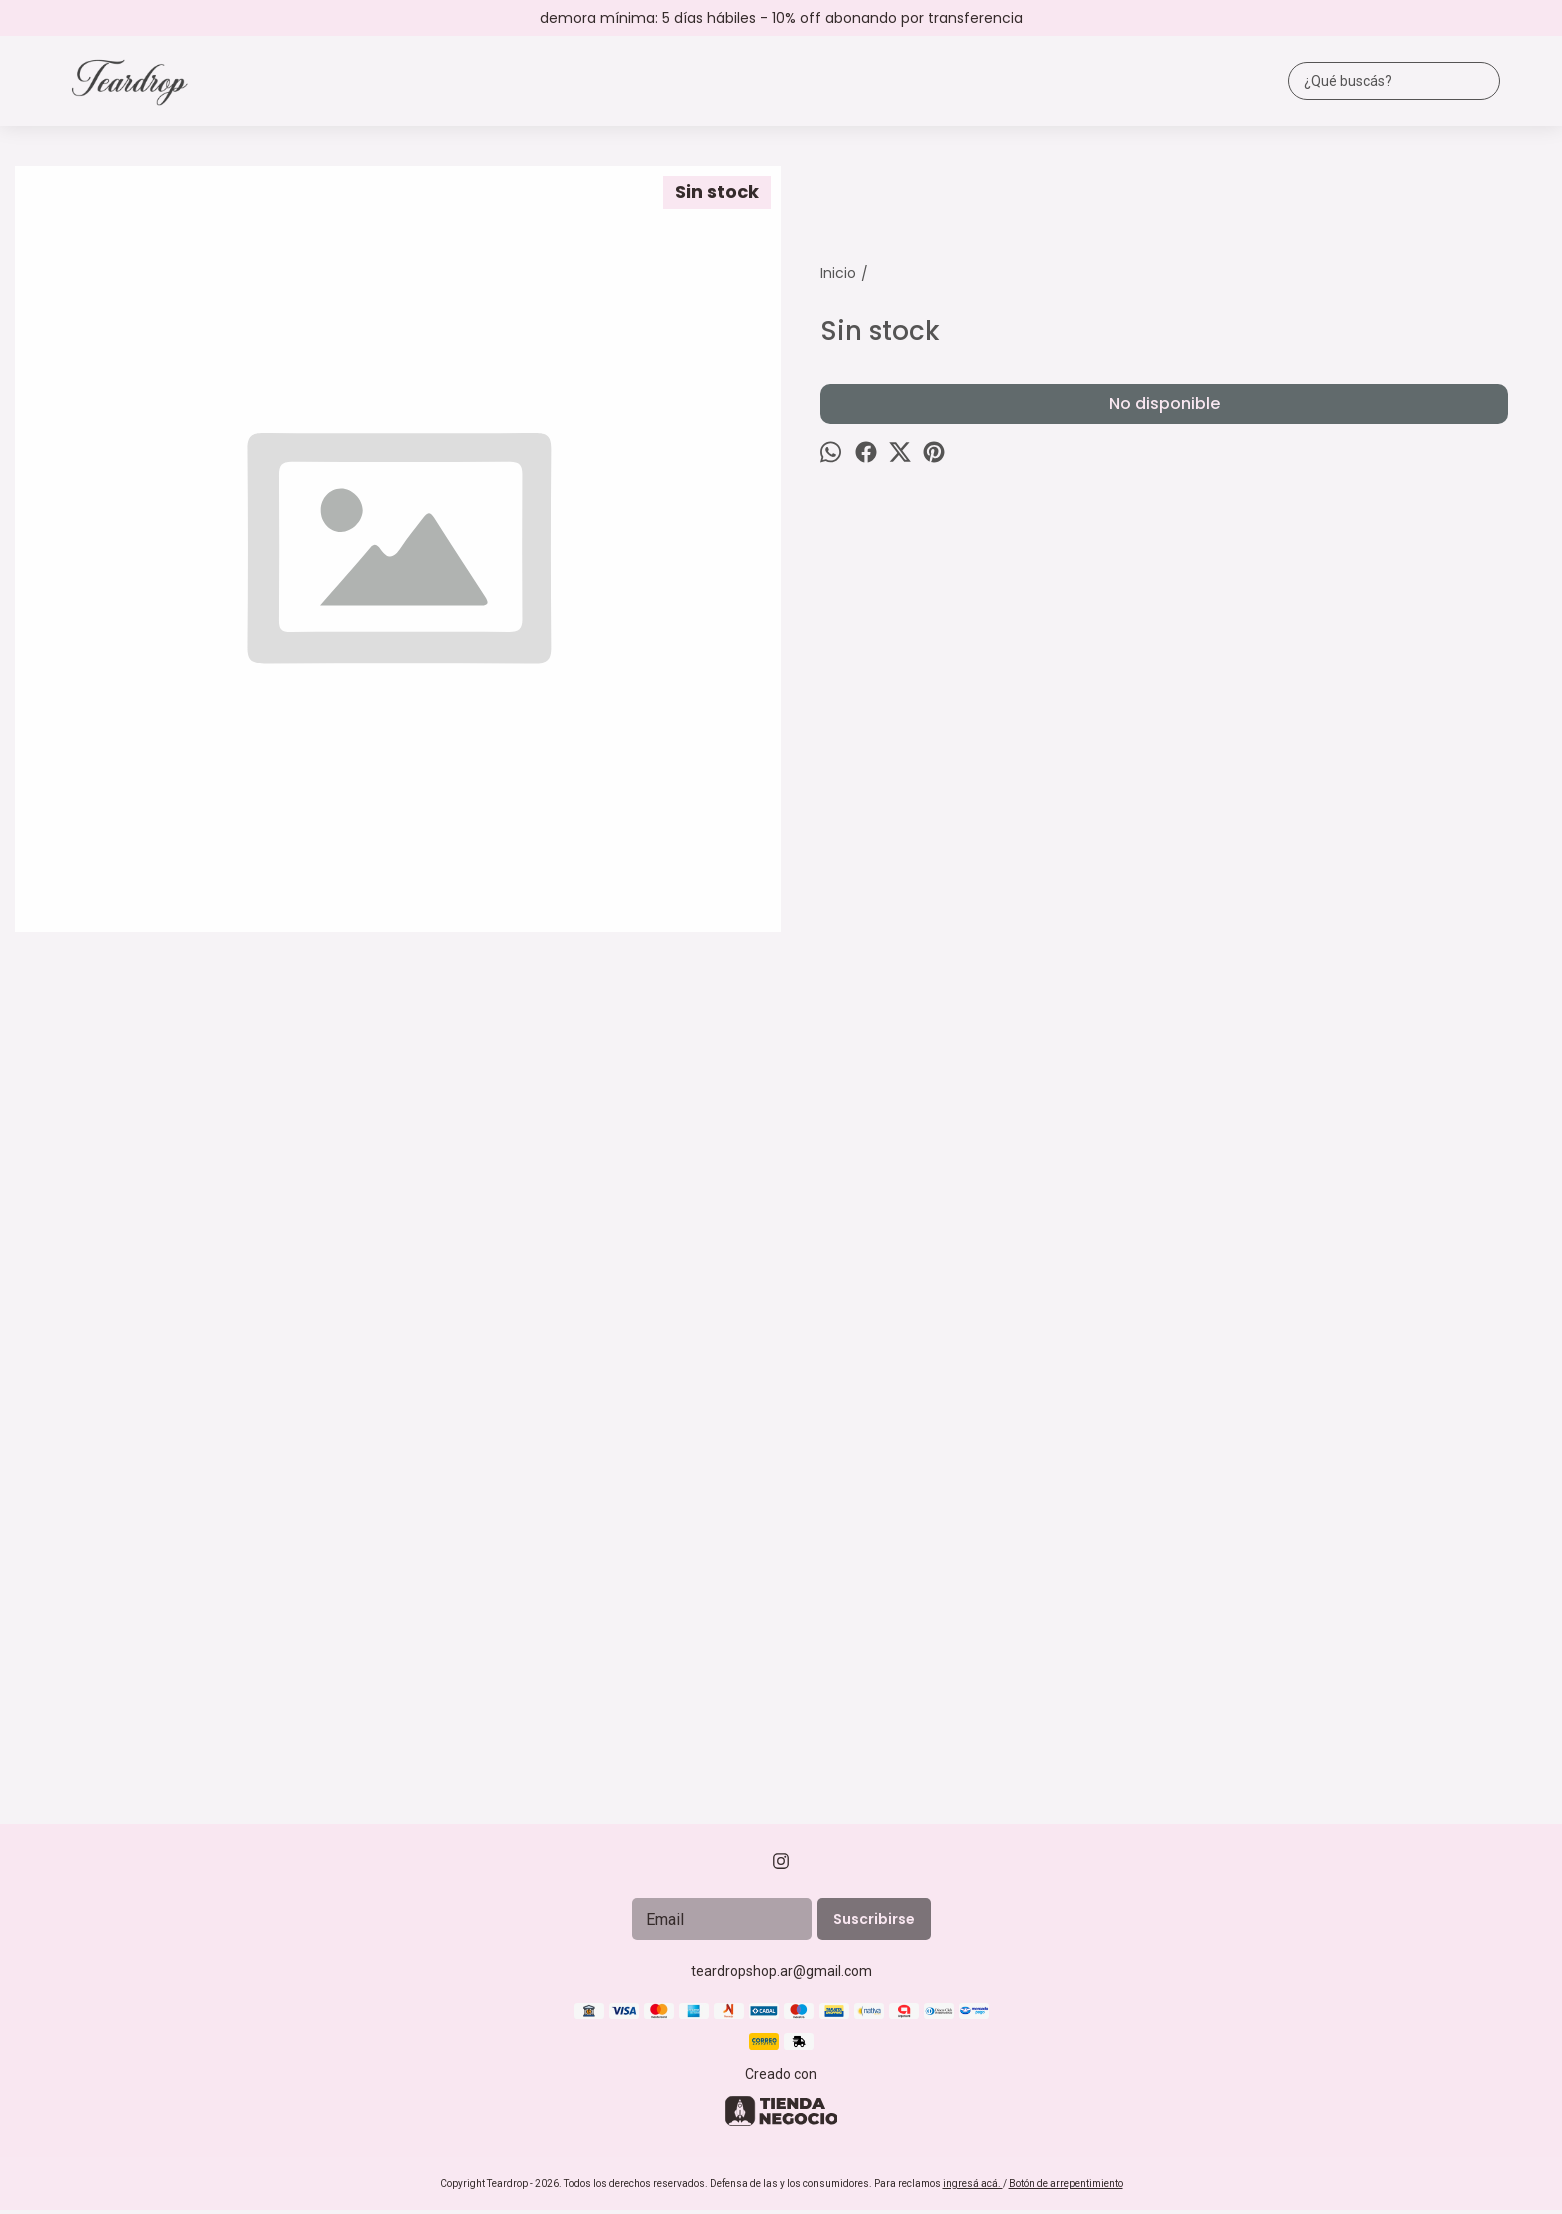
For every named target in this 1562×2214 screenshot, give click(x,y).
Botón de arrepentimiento (1066, 2183)
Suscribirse (874, 1919)
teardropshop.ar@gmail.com (781, 1971)
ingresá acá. (973, 2183)
